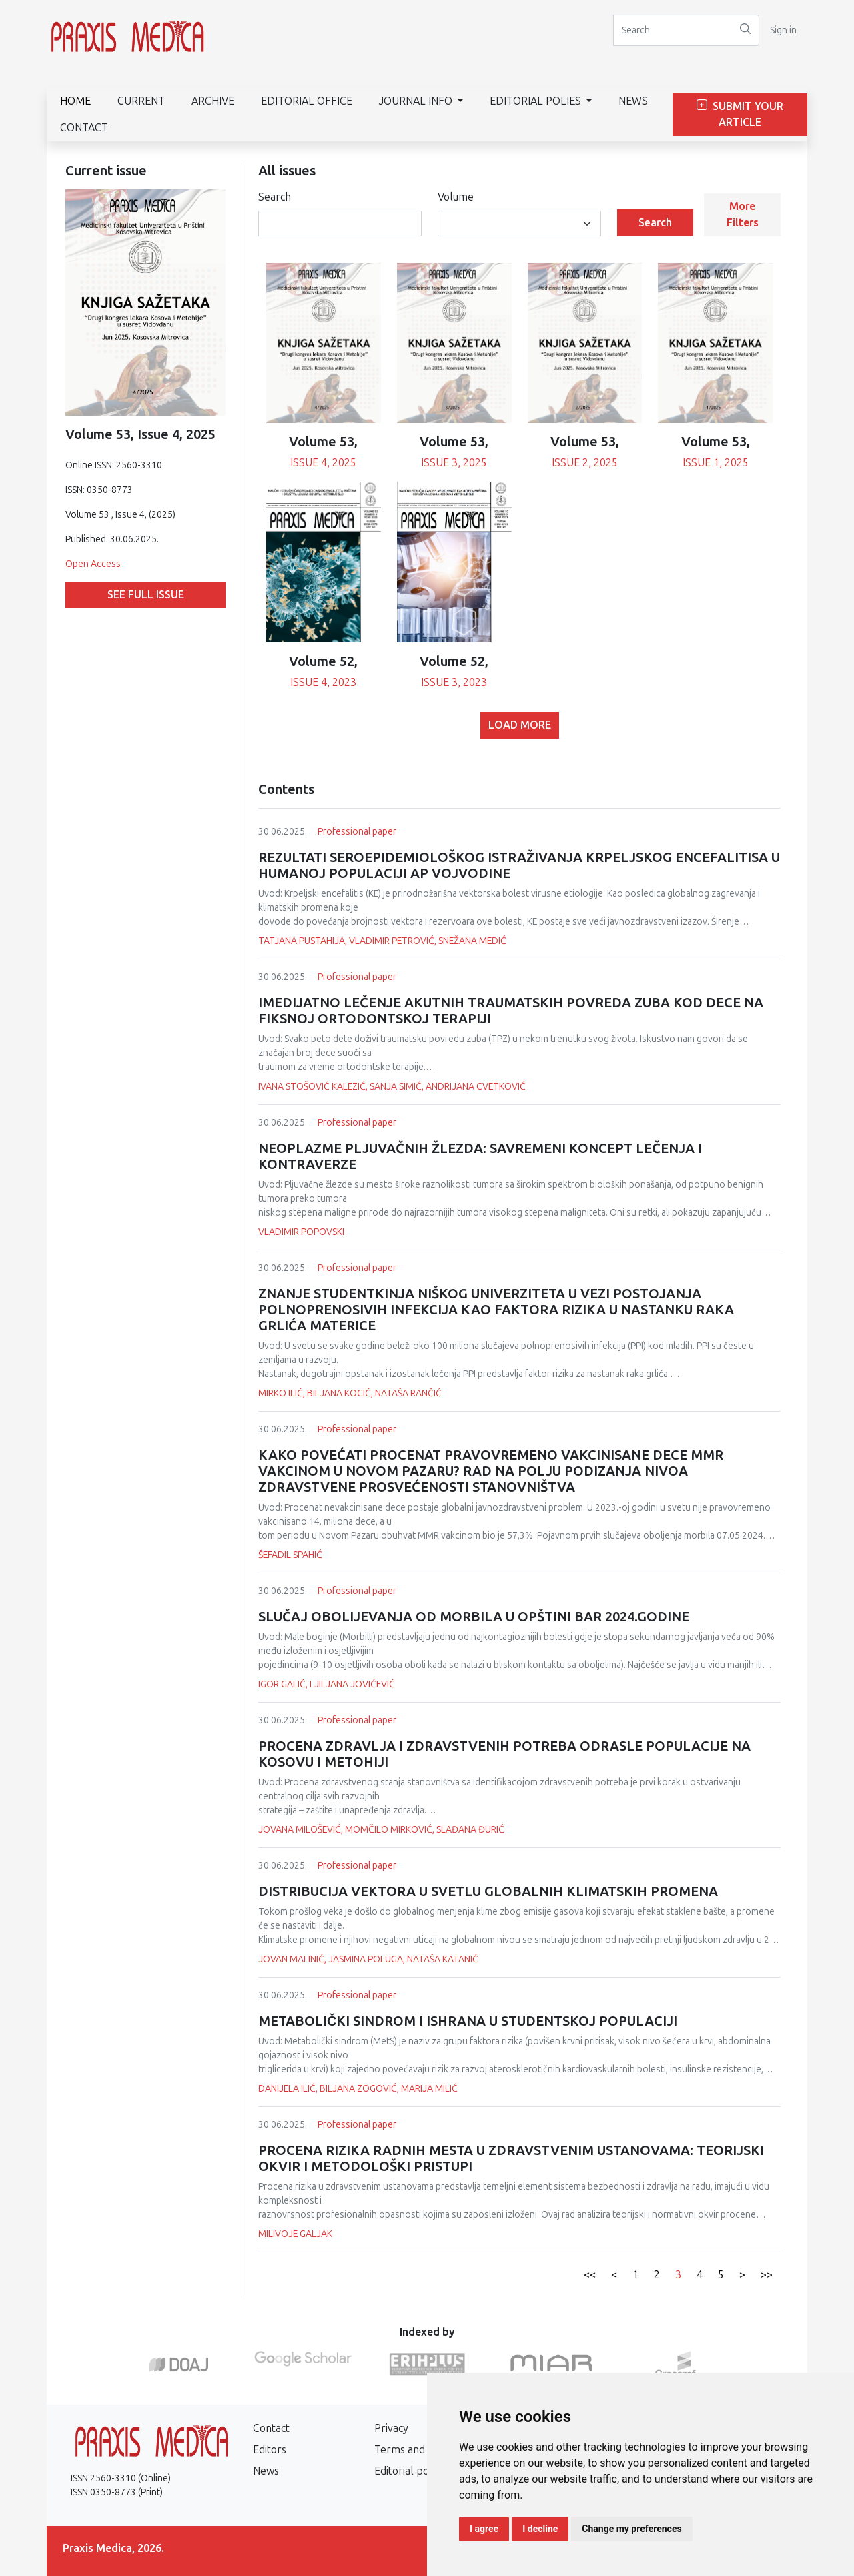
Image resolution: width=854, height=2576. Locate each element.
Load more (519, 725)
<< (590, 2274)
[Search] (672, 30)
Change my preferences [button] (631, 2528)
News (633, 101)
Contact (84, 127)
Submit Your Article (740, 114)
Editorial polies (537, 101)
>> (767, 2274)
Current (141, 101)
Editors (269, 2449)
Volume (456, 197)
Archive (212, 101)
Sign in (783, 30)
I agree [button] (484, 2528)
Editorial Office (306, 101)
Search (274, 197)
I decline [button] (540, 2528)
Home (75, 101)
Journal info (417, 101)
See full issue (145, 594)
